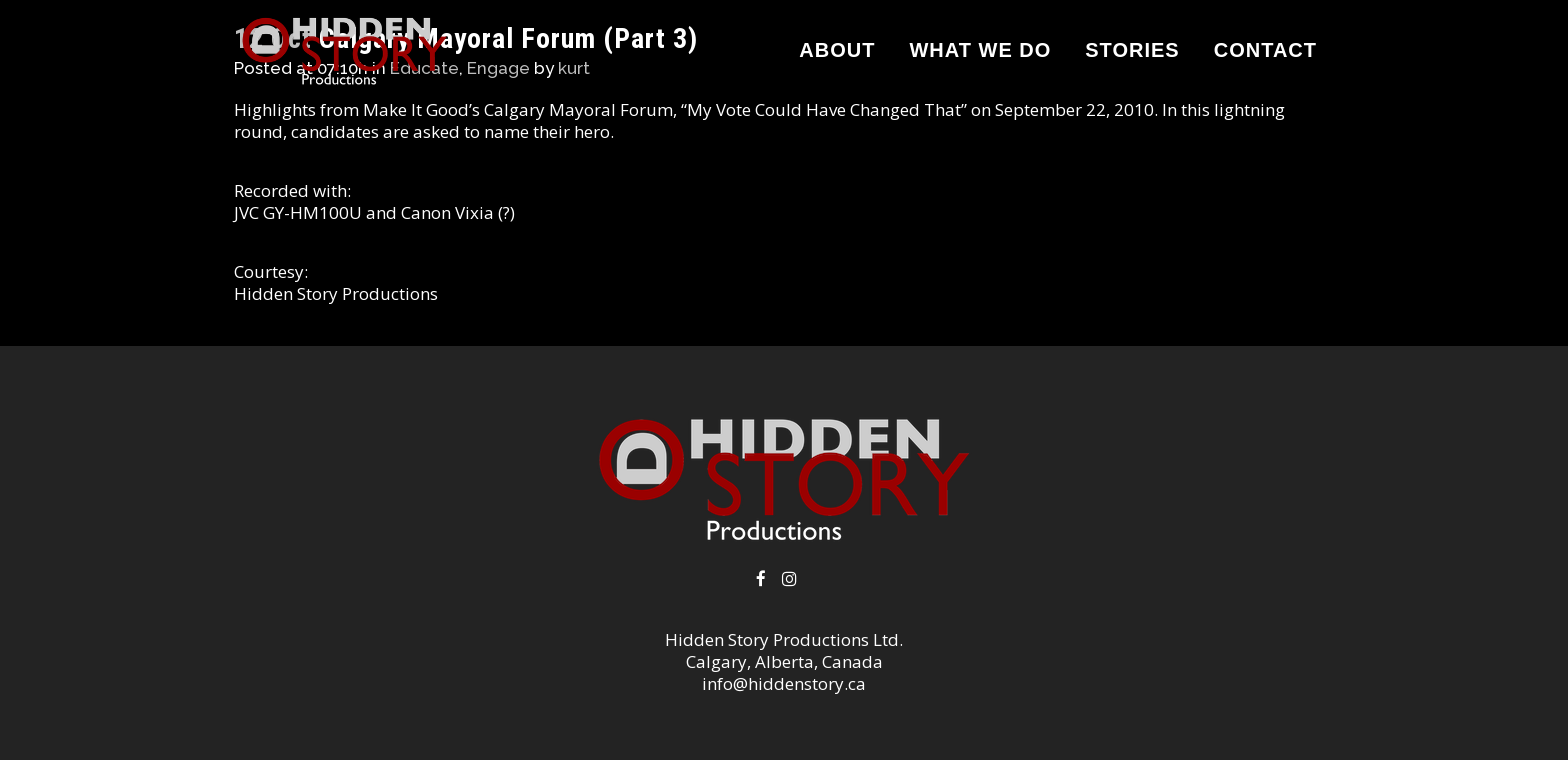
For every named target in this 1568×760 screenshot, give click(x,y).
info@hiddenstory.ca (784, 683)
